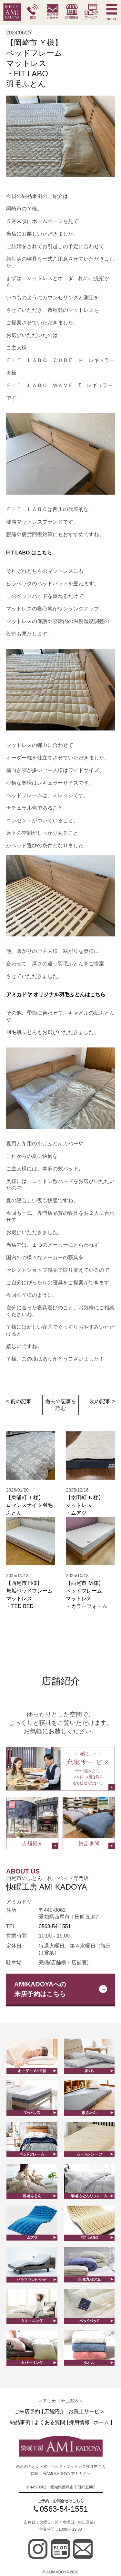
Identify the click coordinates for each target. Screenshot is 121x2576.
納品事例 (20, 2422)
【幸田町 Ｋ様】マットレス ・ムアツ (84, 1505)
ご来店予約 (27, 2411)
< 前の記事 (18, 1401)
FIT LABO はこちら (29, 552)
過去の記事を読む (60, 1405)
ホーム (101, 2422)
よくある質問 (49, 2422)
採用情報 (79, 2422)
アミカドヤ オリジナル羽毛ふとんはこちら (56, 994)
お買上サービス (86, 2411)
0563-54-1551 (55, 1926)
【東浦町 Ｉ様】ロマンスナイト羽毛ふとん (29, 1505)
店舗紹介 (54, 2411)
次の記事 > (102, 1401)
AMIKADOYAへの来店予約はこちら (40, 1989)
